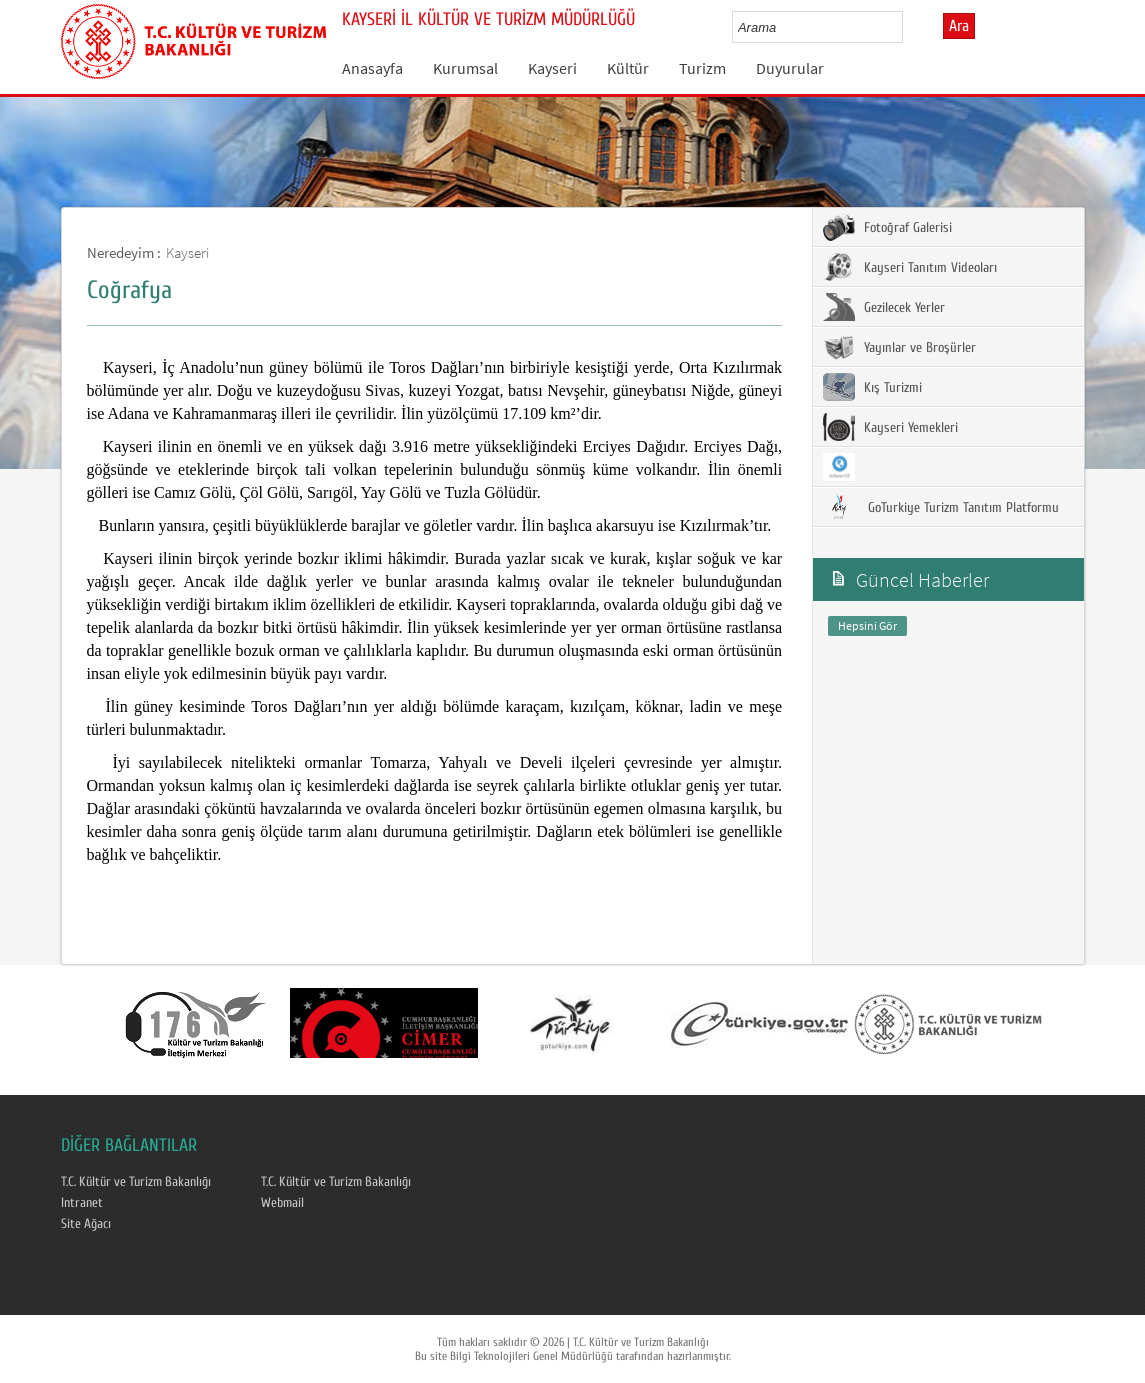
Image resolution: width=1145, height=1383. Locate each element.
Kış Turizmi (872, 387)
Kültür (628, 68)
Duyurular (790, 68)
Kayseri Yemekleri (890, 427)
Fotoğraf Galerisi (887, 227)
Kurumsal (465, 68)
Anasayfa (372, 68)
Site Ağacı (86, 1224)
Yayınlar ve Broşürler (899, 347)
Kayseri (552, 68)
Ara (959, 26)
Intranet (82, 1203)
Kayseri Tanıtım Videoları (910, 267)
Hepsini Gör (867, 625)
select (908, 27)
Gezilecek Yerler (884, 307)
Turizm (702, 68)
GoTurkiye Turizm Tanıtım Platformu (941, 507)
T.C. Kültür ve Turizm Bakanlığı (136, 1182)
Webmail (282, 1203)
